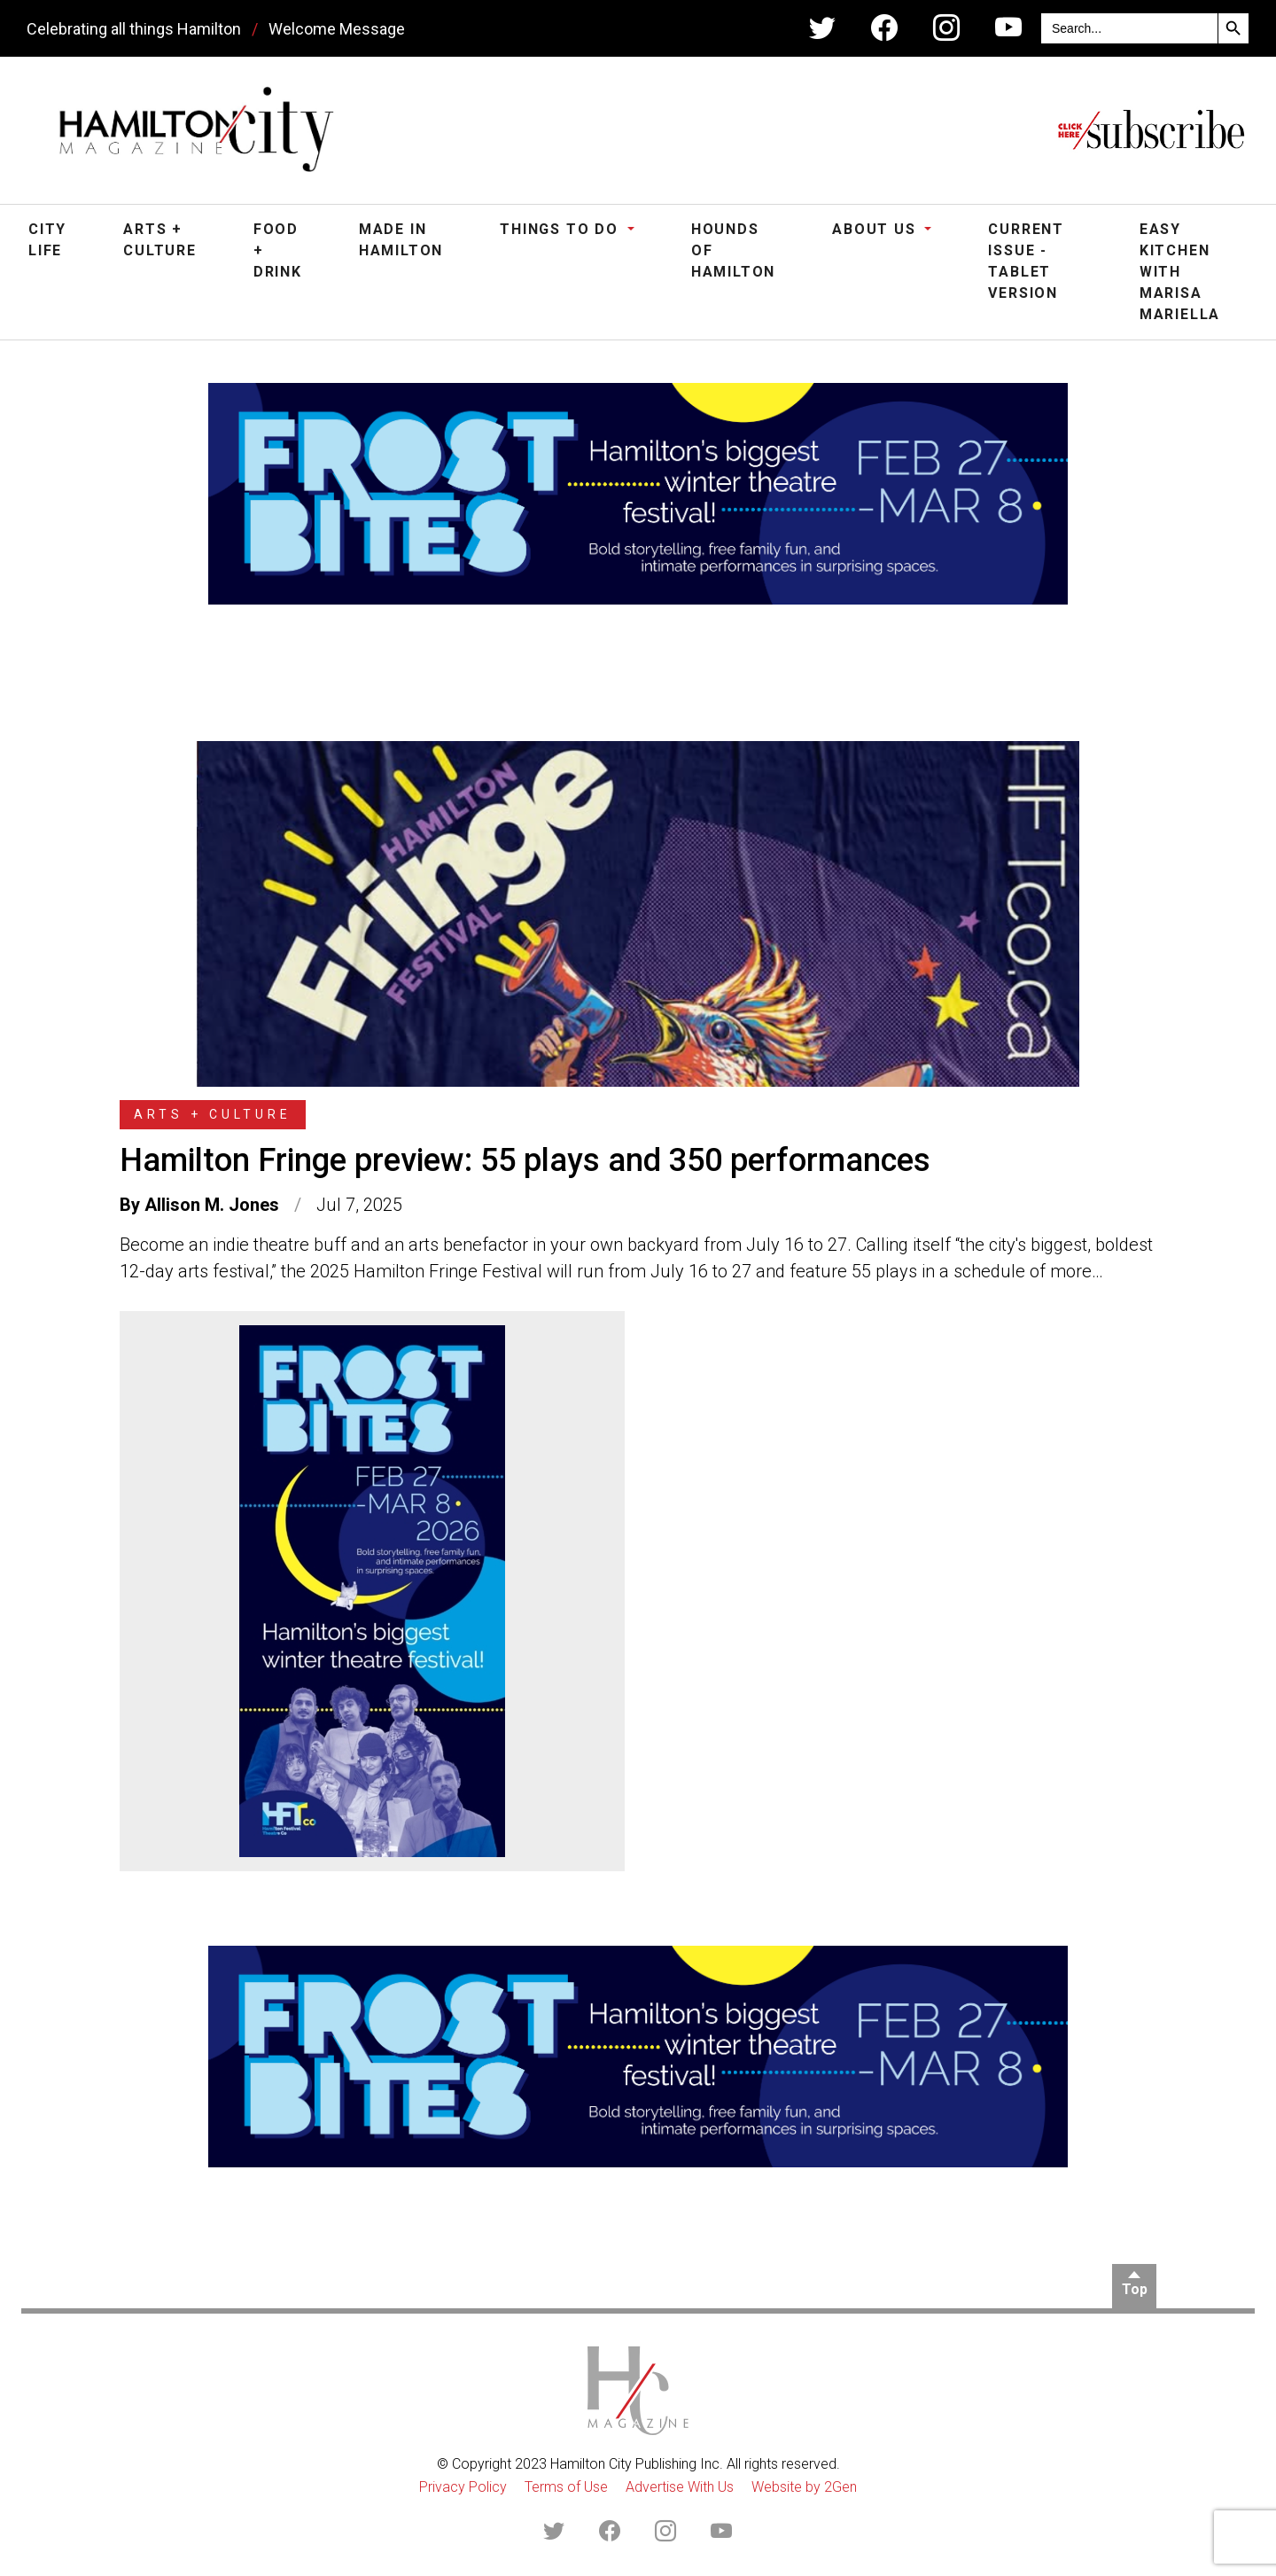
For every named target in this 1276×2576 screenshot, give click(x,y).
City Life (47, 240)
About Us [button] (876, 229)
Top (1135, 2289)
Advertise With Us (680, 2486)
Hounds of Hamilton (733, 250)
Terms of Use (566, 2486)
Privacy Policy (463, 2486)
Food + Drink (277, 250)
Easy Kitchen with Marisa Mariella (1180, 272)
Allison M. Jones (211, 1204)
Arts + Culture (160, 240)
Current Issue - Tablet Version (1026, 261)
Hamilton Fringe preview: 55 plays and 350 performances (525, 1160)
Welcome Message (336, 29)
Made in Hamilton (401, 240)
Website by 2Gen (804, 2486)
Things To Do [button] (561, 229)
